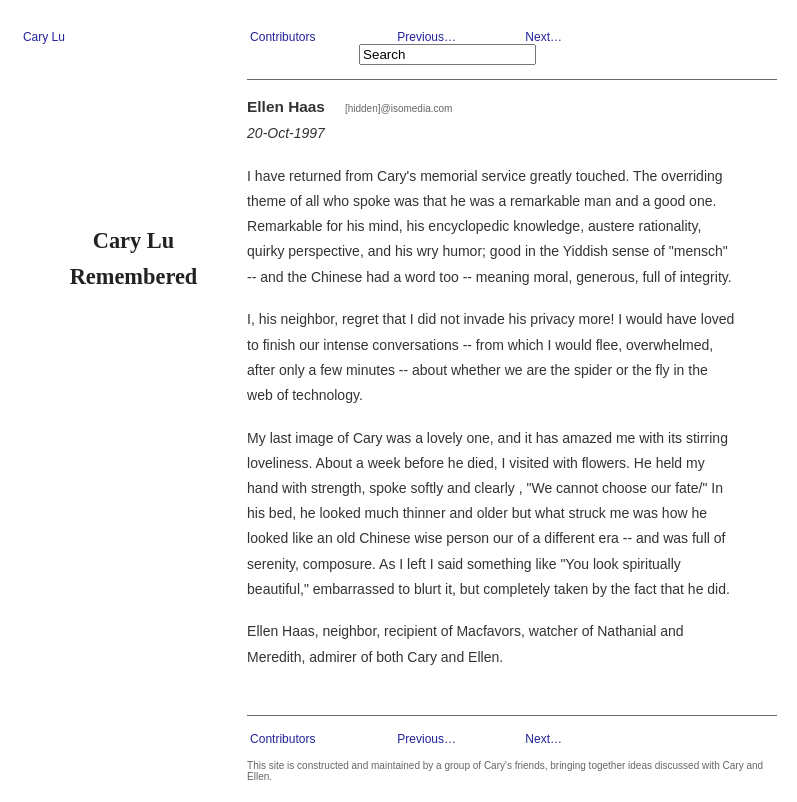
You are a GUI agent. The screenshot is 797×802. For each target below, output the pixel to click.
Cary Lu (44, 37)
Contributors (282, 37)
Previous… (426, 37)
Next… (543, 37)
